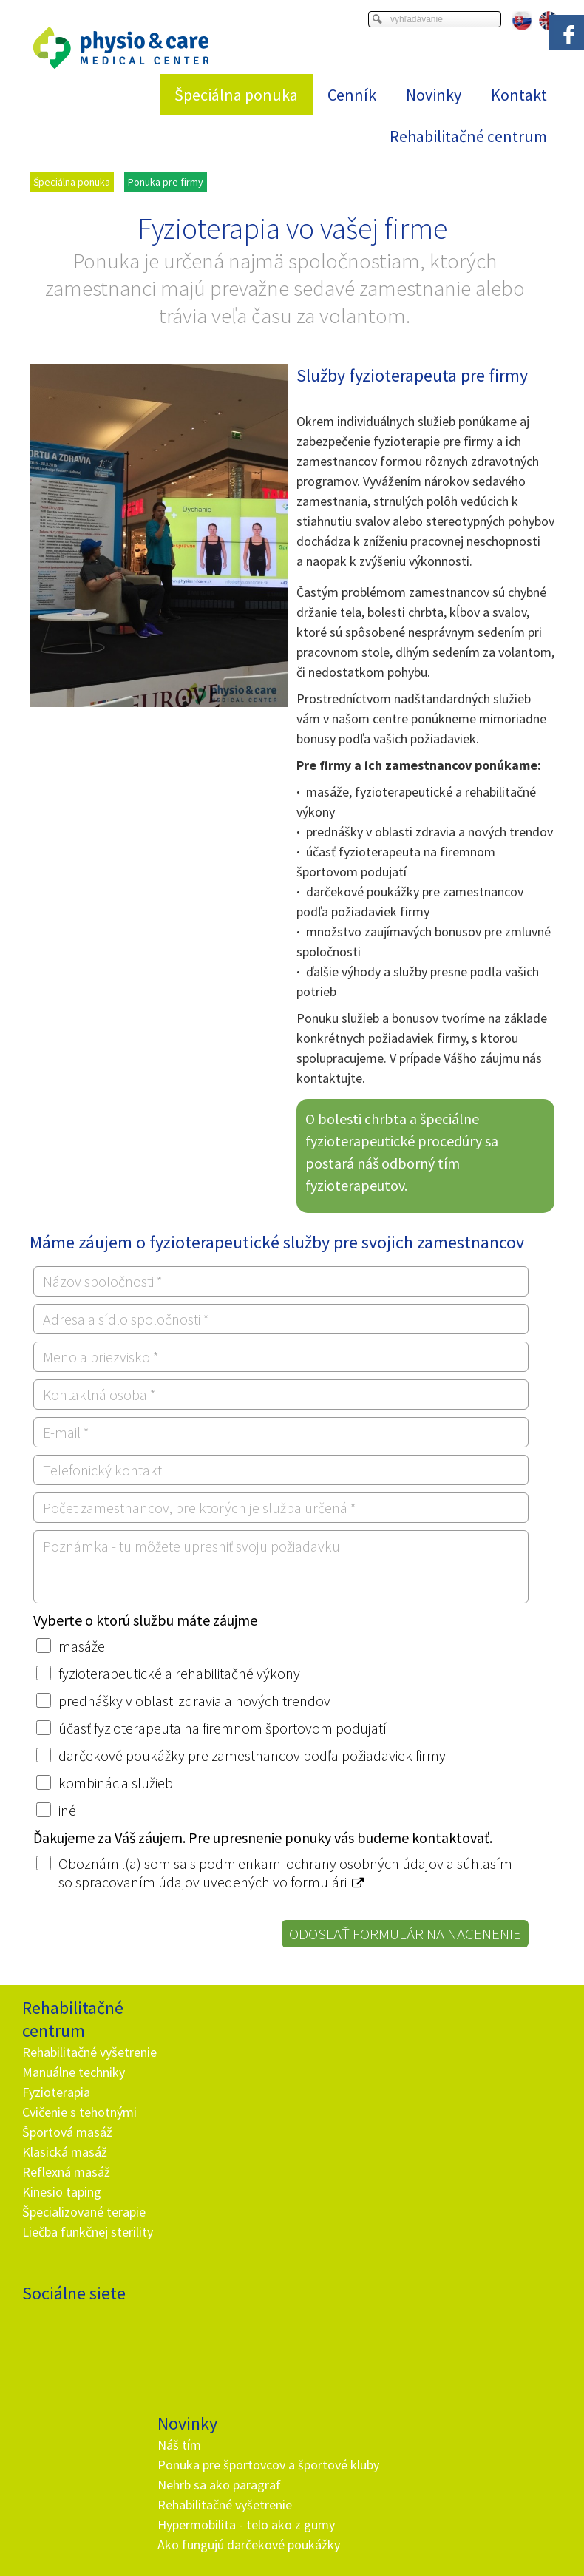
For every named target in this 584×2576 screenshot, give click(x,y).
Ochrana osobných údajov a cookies (444, 2485)
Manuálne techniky (73, 2091)
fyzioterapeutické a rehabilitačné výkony (179, 1673)
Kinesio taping (61, 2211)
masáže (81, 1646)
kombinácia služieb (115, 1783)
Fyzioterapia (56, 2111)
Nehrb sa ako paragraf (221, 2088)
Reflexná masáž (66, 2191)
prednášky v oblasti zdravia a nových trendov (194, 1700)
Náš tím (181, 2029)
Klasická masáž (64, 2171)
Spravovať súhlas (291, 2497)
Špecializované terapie (84, 2231)
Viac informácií (436, 2473)
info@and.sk (227, 2329)
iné (67, 1810)
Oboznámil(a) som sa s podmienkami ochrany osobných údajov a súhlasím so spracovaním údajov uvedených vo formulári (285, 1872)
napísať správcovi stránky (310, 2485)
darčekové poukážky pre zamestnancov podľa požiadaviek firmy (252, 1755)
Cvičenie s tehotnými (79, 2131)
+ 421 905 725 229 (214, 2309)
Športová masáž (67, 2151)
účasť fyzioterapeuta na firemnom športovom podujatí (222, 1728)
